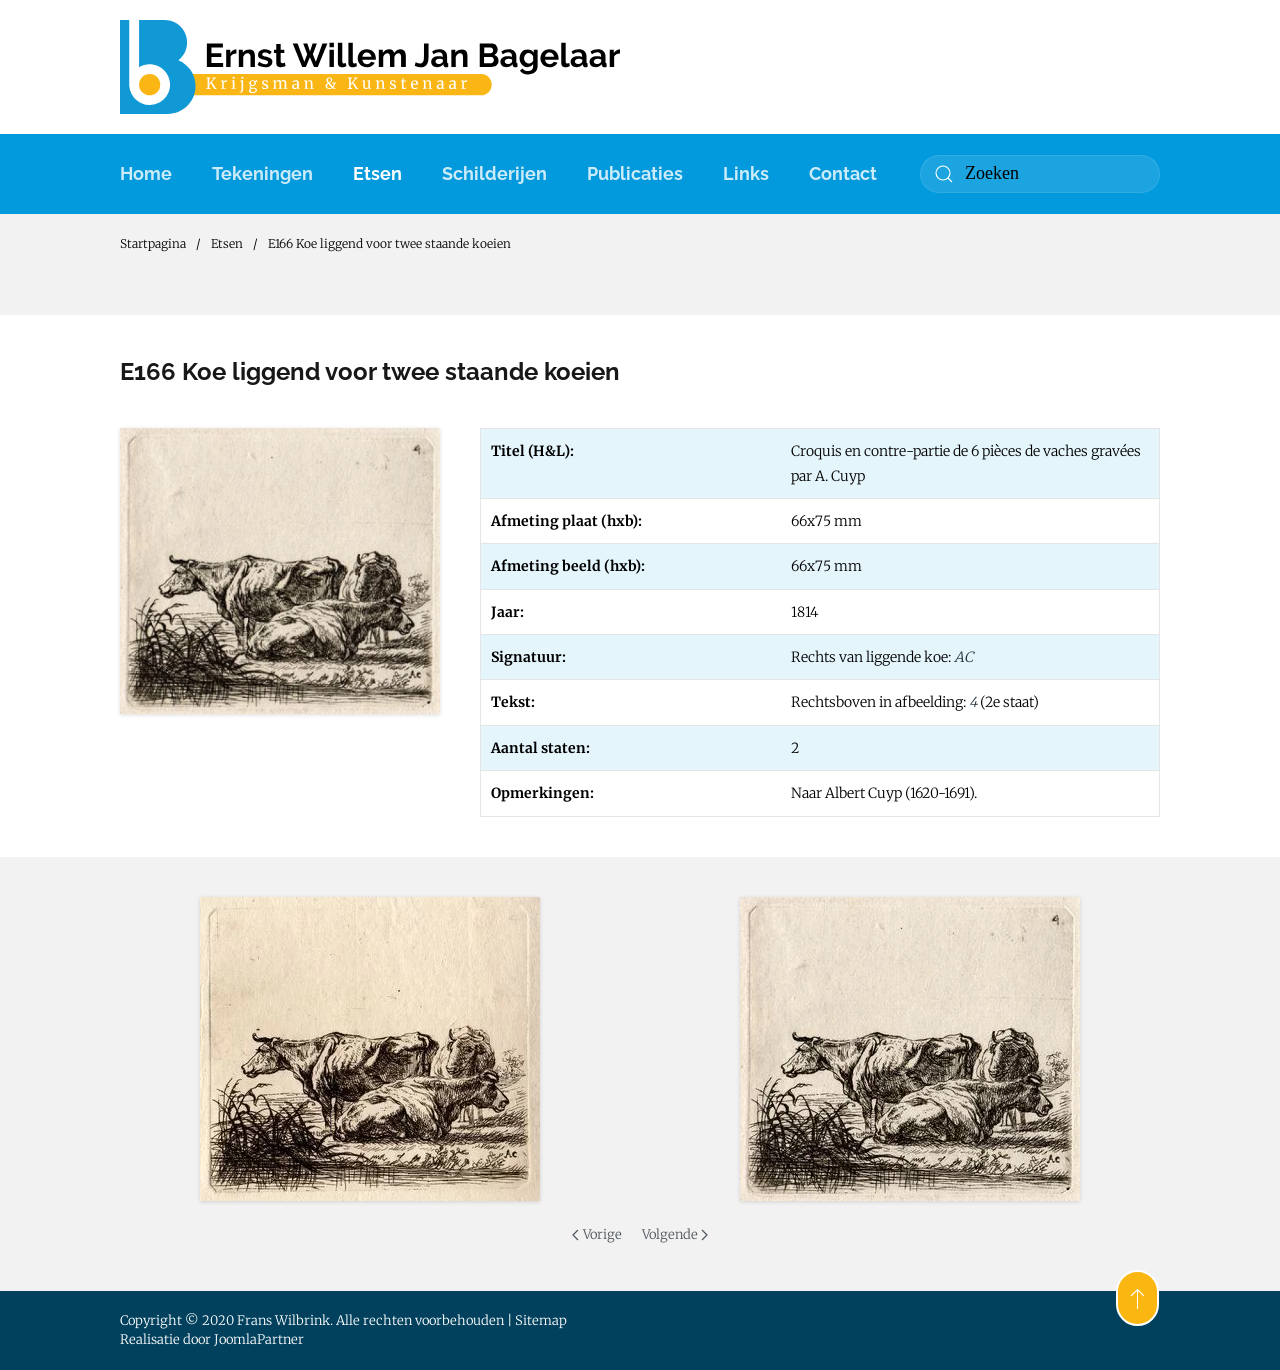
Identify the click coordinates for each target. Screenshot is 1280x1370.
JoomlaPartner (259, 1339)
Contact (843, 173)
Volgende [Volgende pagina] (675, 1234)
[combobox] (1040, 174)
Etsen (377, 173)
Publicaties (635, 173)
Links (746, 173)
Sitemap (541, 1320)
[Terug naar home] (370, 67)
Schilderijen (494, 173)
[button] (370, 1049)
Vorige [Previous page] (596, 1234)
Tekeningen (262, 173)
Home (146, 173)
